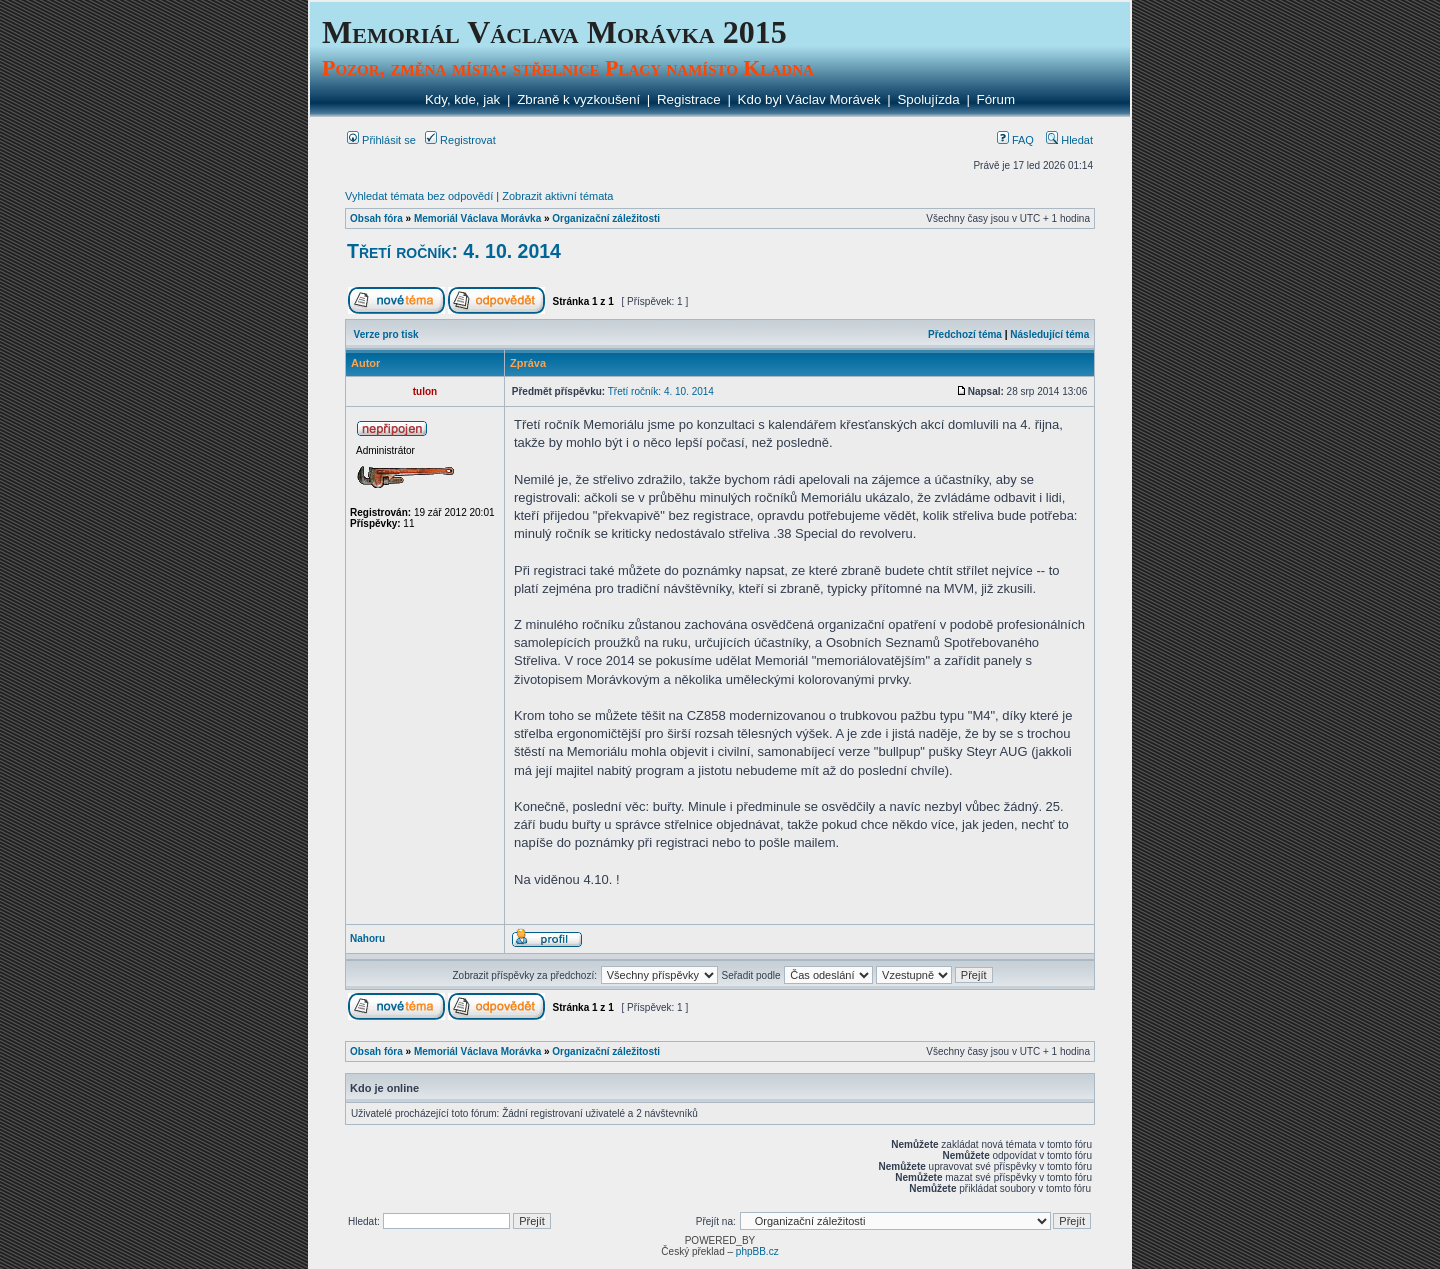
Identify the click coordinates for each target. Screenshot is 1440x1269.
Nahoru (367, 938)
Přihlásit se (381, 140)
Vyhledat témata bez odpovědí (419, 196)
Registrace (689, 99)
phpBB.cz (757, 1251)
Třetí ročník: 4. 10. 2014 (454, 251)
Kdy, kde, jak (462, 99)
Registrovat (460, 140)
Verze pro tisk (386, 334)
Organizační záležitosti (606, 218)
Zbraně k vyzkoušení (578, 99)
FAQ (1015, 140)
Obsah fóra (376, 218)
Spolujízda (928, 99)
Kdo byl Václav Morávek (809, 99)
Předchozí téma (965, 334)
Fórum (996, 99)
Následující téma (1049, 334)
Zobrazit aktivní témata (557, 196)
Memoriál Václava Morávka (477, 218)
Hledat (1069, 140)
